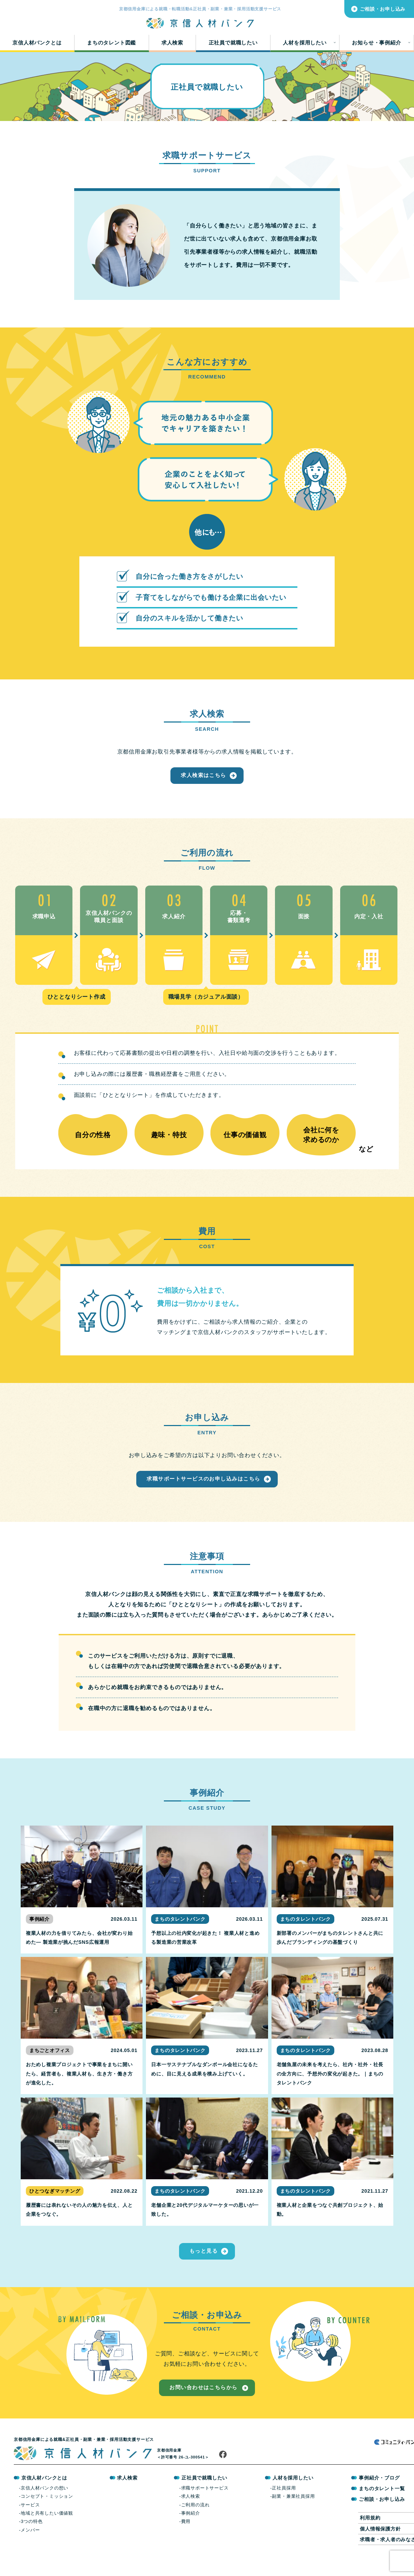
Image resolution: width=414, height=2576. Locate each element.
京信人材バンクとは (36, 46)
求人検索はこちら (203, 783)
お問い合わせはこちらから (203, 2404)
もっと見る (203, 2263)
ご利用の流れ (195, 2522)
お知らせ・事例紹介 (376, 46)
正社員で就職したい (233, 46)
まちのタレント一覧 (381, 2505)
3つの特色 (31, 2538)
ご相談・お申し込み (382, 9)
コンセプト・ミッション (47, 2513)
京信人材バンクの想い (44, 2505)
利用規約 (370, 2535)
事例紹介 (190, 2530)
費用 (185, 2538)
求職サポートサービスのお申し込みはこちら (203, 1491)
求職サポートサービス (204, 2505)
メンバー (30, 2547)
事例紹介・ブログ (378, 2495)
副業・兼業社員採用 (293, 2513)
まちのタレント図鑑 (111, 46)
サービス (30, 2522)
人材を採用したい (304, 46)
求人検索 (172, 46)
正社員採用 (284, 2505)
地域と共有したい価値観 (47, 2530)
